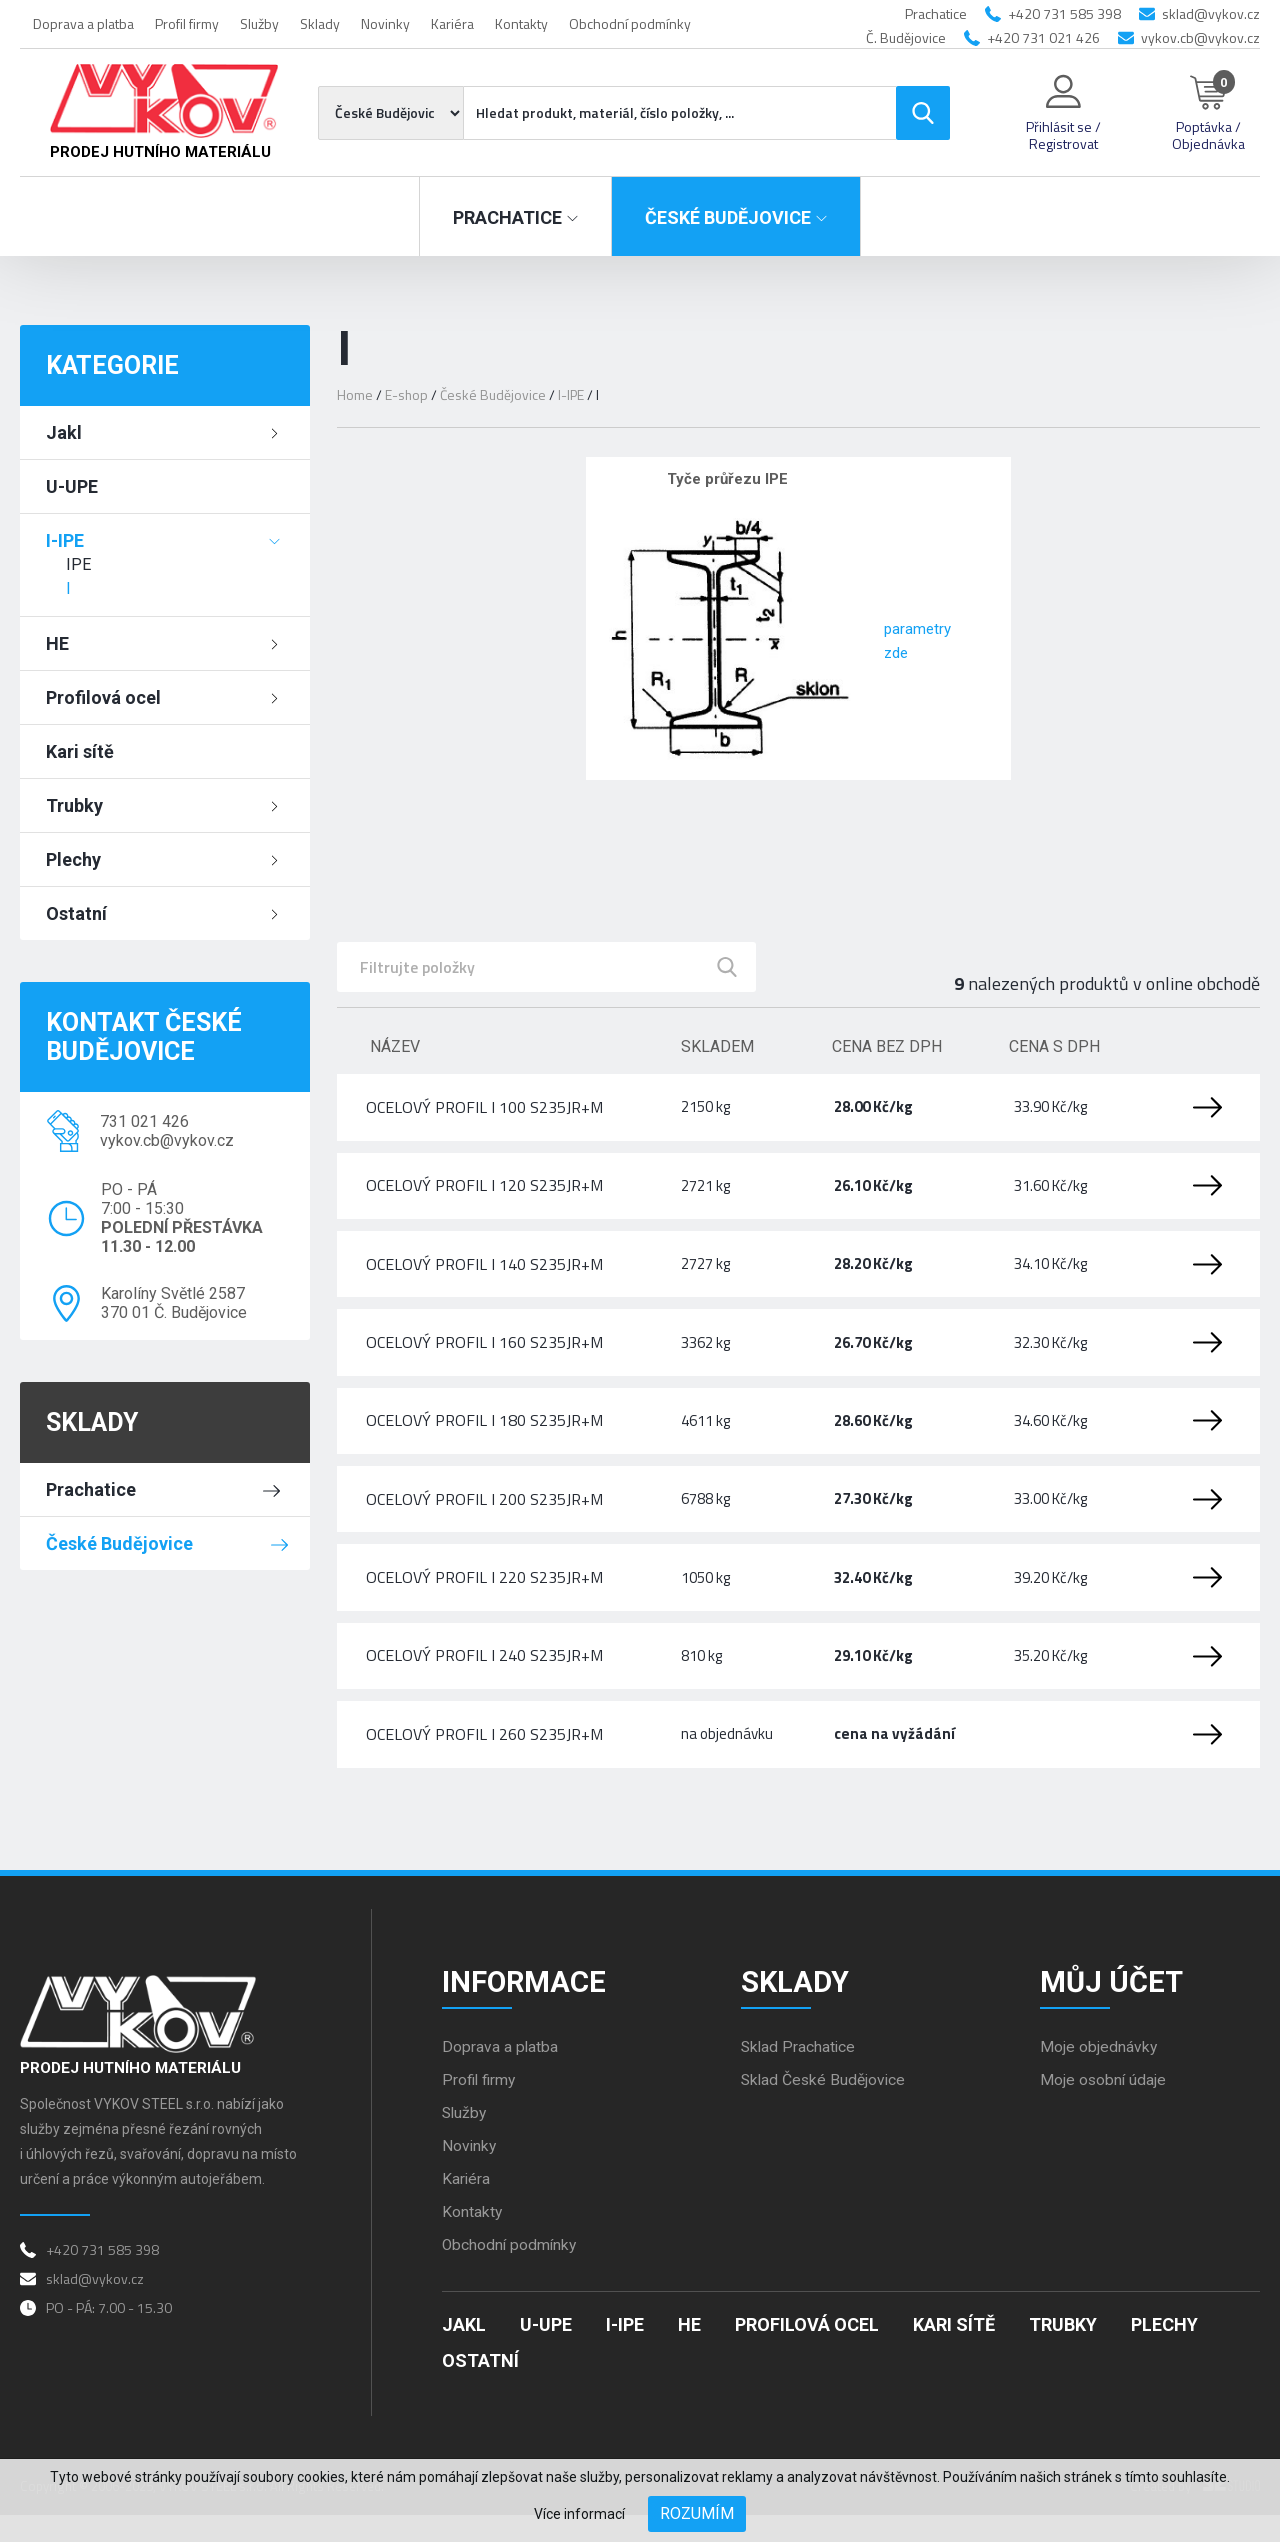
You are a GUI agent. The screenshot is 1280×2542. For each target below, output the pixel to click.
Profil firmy (187, 23)
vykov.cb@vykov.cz (1200, 37)
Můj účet (1113, 2005)
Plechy (73, 859)
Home (355, 394)
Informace (525, 2005)
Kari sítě (80, 751)
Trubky (74, 805)
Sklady (320, 23)
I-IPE (65, 540)
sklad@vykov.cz (1211, 13)
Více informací (579, 2514)
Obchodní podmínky (630, 23)
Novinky (385, 23)
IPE (78, 564)
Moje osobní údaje (1104, 2105)
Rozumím (697, 2513)
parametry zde (931, 641)
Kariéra (452, 23)
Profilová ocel (103, 697)
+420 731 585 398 (1064, 13)
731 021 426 (144, 1121)
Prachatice (91, 1489)
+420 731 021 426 (1043, 37)
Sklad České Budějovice (825, 2105)
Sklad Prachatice (799, 2072)
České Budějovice (119, 1543)
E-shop (407, 394)
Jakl (64, 432)
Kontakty (521, 23)
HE (57, 643)
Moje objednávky (1099, 2072)
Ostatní (76, 913)
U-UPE (72, 486)
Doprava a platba (83, 23)
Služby (259, 23)
